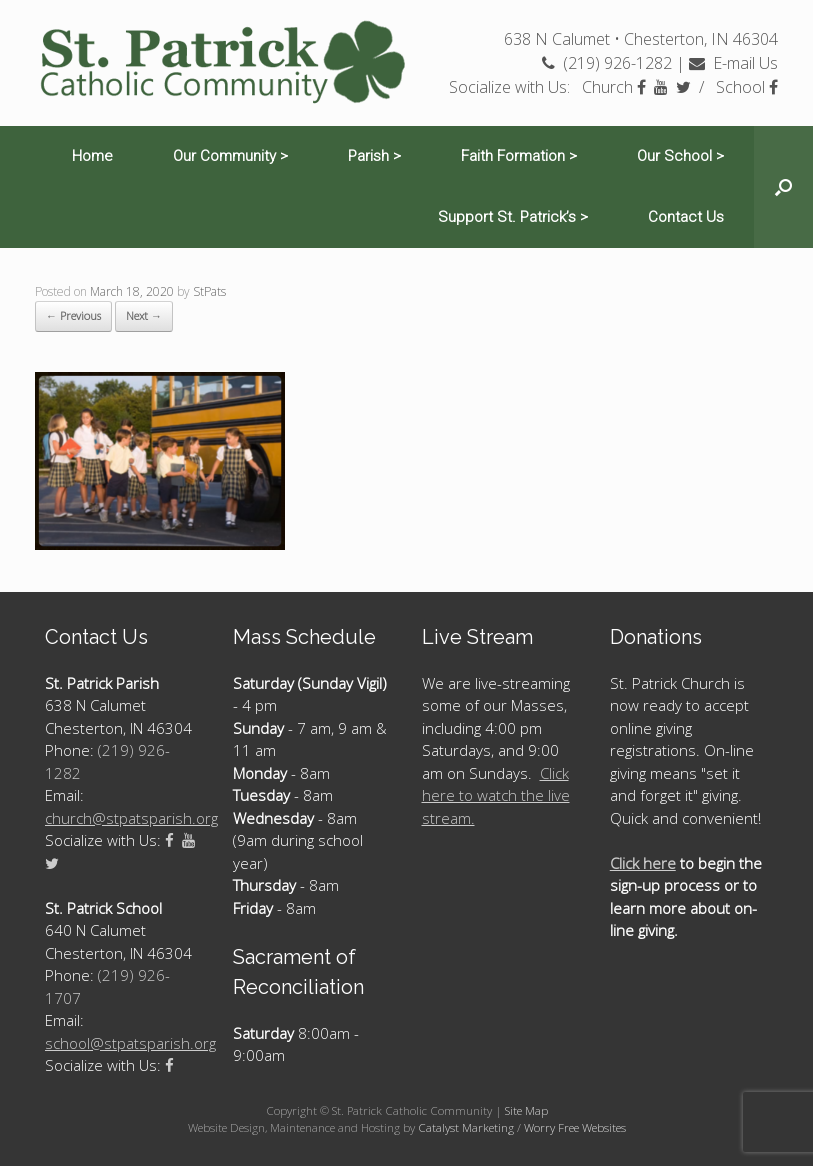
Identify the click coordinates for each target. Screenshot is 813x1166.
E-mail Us (733, 63)
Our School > (680, 156)
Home (92, 156)
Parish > (374, 156)
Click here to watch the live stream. (496, 795)
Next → (144, 315)
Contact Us (686, 217)
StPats (209, 291)
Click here (643, 863)
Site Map (526, 1110)
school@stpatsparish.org (130, 1043)
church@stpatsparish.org (131, 818)
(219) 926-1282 (607, 63)
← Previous (73, 315)
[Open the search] (783, 187)
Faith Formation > (519, 156)
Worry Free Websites (575, 1127)
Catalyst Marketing (466, 1127)
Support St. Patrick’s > (513, 217)
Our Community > (230, 156)
